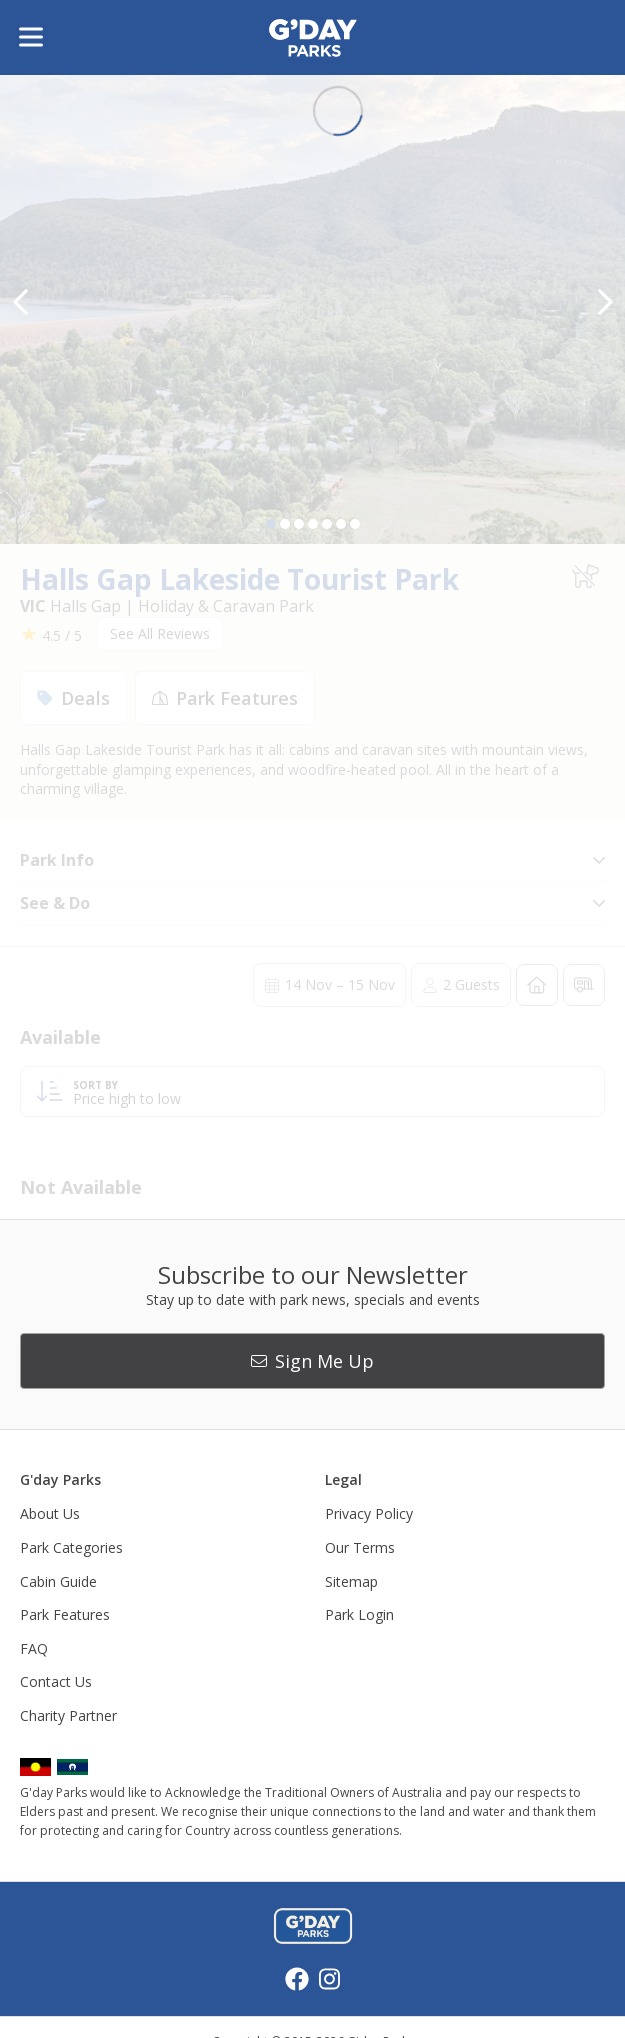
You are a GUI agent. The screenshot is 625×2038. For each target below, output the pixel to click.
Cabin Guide (58, 1581)
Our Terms (360, 1547)
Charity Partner (68, 1715)
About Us (50, 1513)
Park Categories (71, 1547)
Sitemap (351, 1581)
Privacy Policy (369, 1513)
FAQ (34, 1648)
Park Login (359, 1614)
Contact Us (56, 1681)
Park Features (65, 1614)
